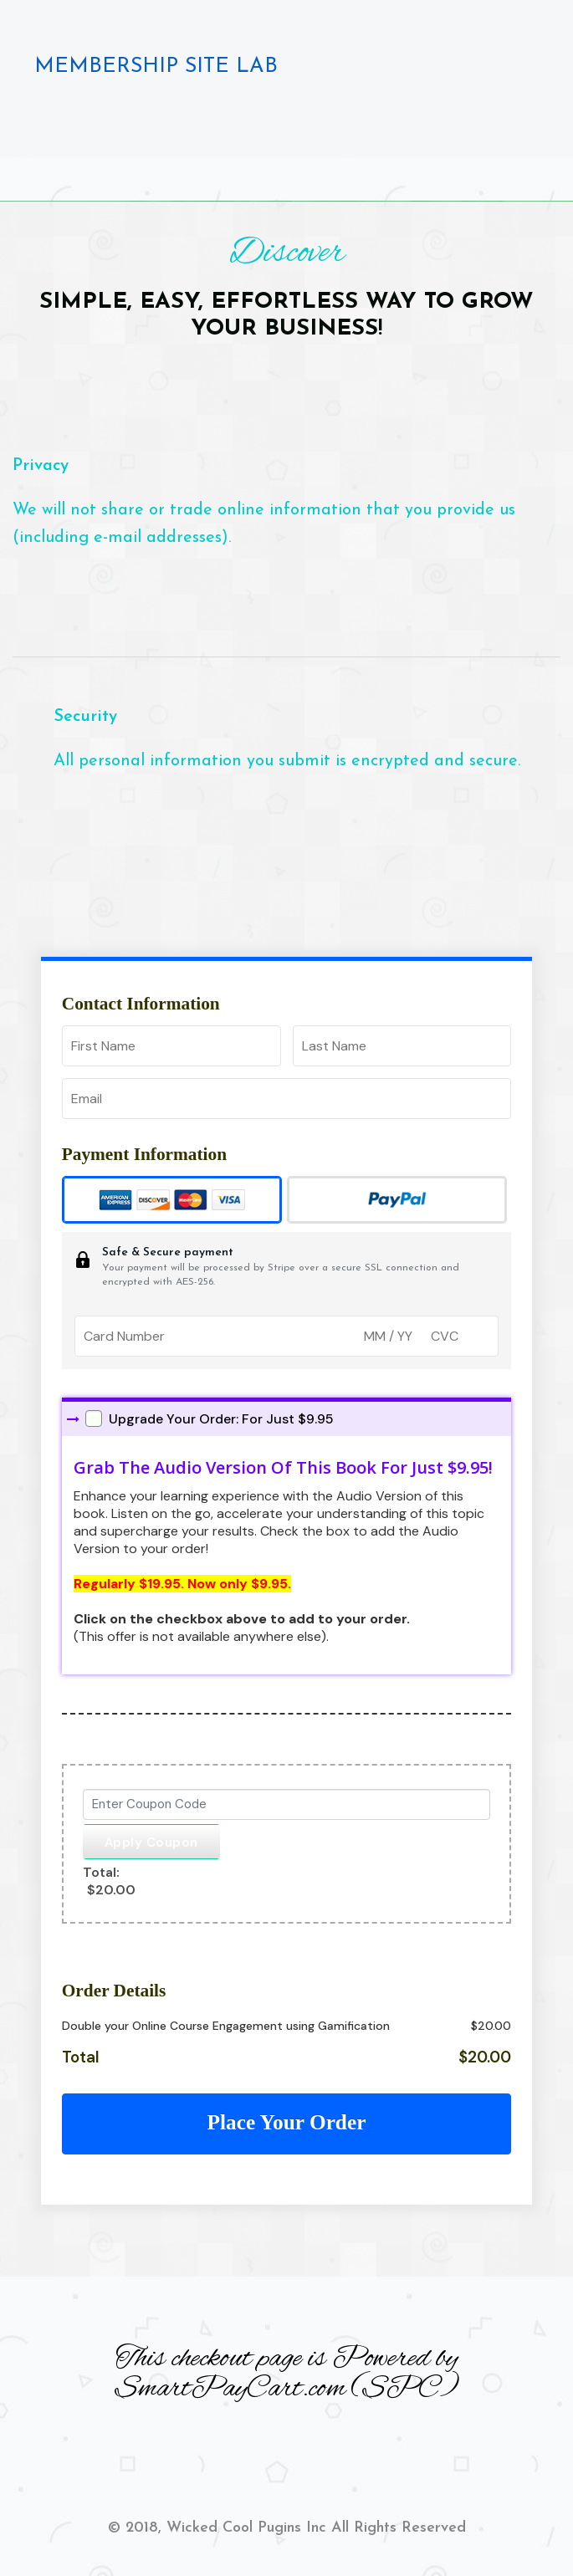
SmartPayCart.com (230, 2389)
